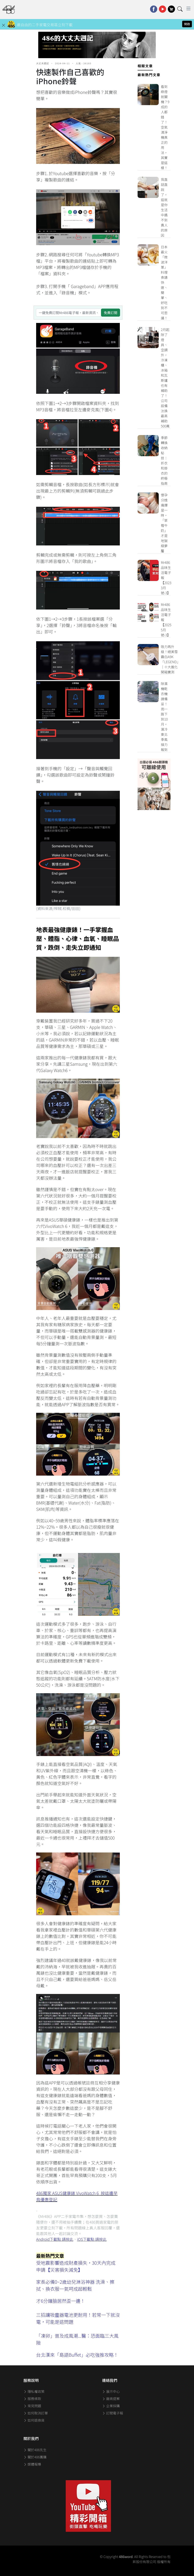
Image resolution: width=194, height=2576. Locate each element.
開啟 (187, 24)
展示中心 (111, 2391)
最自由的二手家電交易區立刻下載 (45, 24)
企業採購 (111, 2405)
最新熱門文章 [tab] (149, 74)
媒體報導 (32, 2464)
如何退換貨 (34, 2420)
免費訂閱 (110, 312)
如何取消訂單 (35, 2412)
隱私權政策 (34, 2391)
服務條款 (32, 2398)
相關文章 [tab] (145, 65)
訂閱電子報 (112, 2412)
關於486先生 (34, 2449)
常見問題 (32, 2405)
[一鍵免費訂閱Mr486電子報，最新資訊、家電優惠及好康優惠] (68, 313)
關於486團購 (34, 2456)
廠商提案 (111, 2398)
